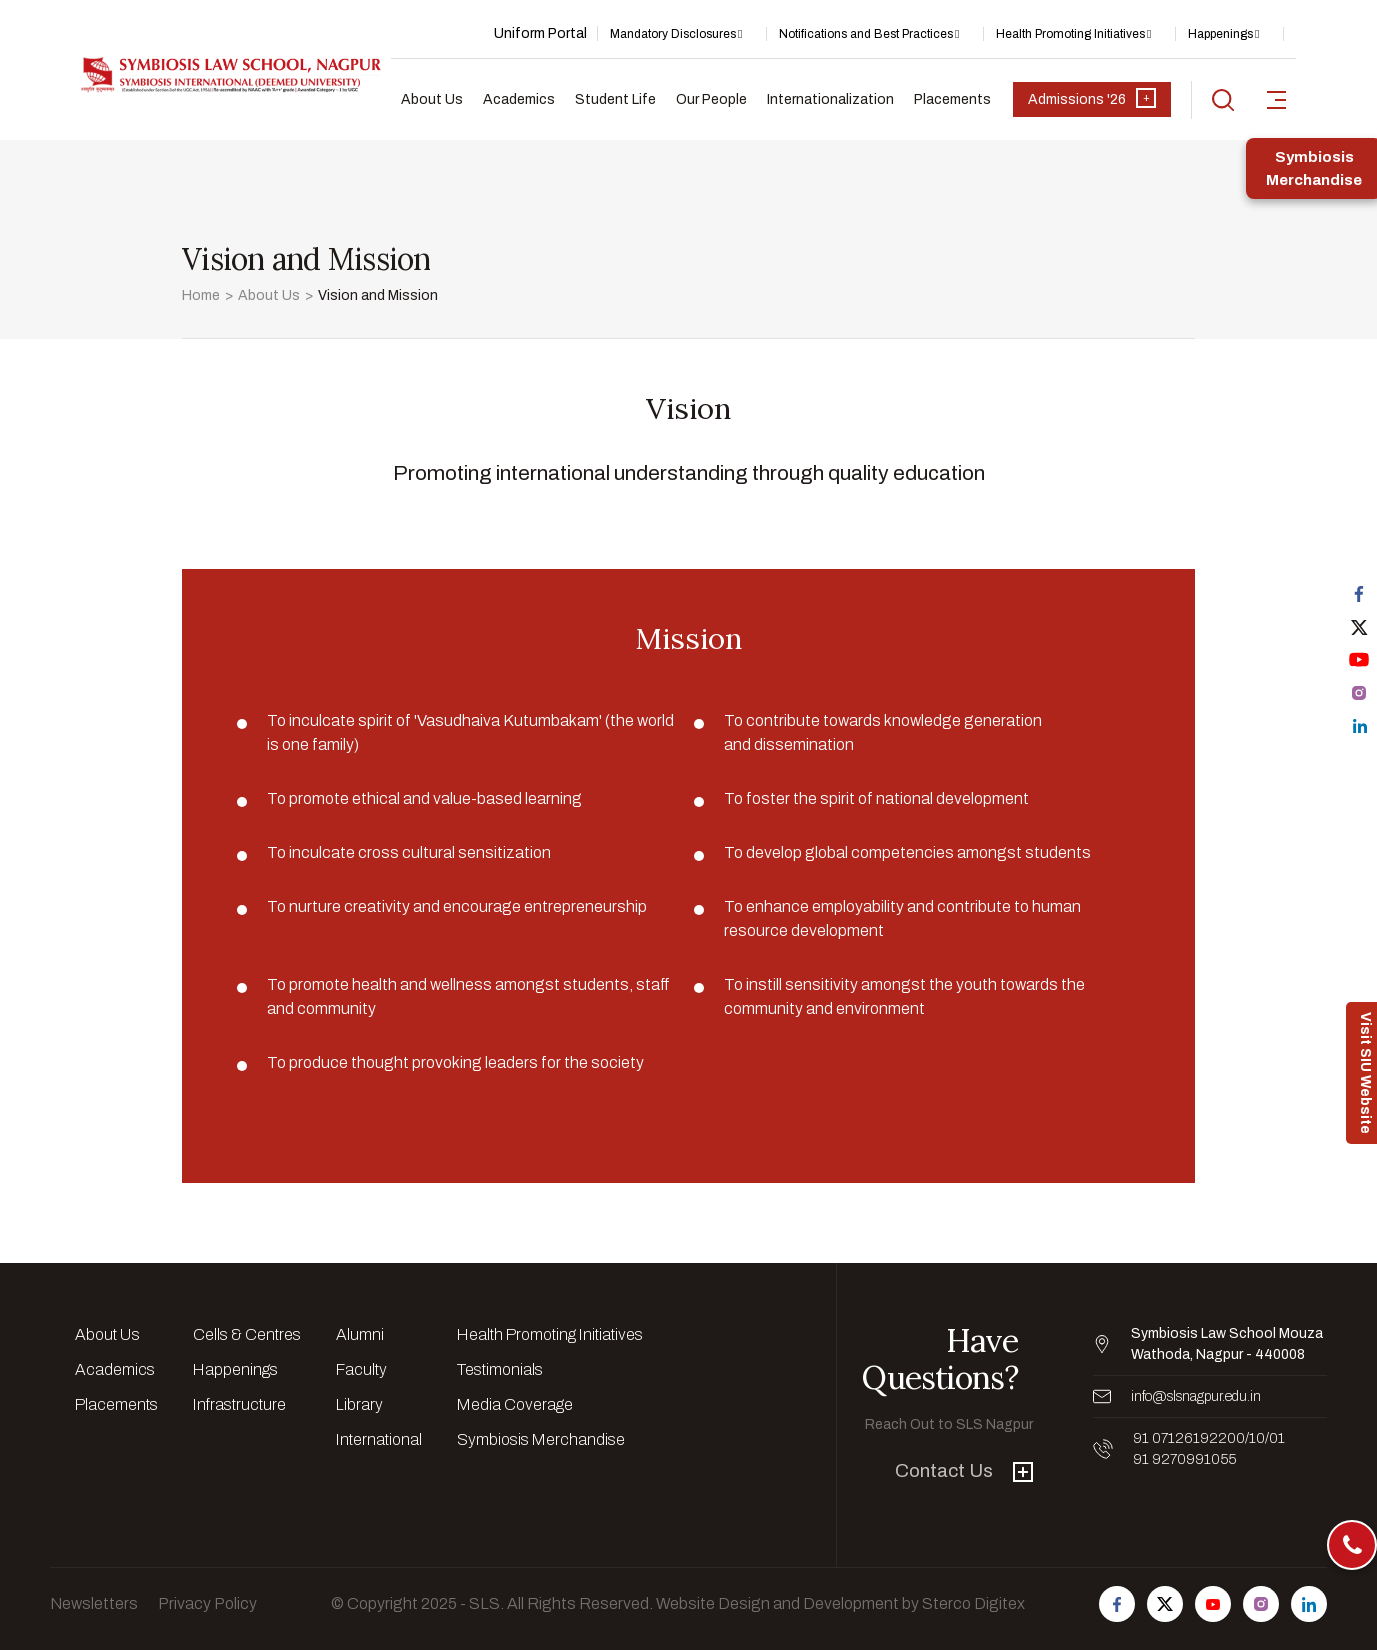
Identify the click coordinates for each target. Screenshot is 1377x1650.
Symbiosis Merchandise (541, 1439)
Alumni (360, 1334)
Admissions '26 (1092, 98)
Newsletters (94, 1603)
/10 (1255, 1438)
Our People (711, 99)
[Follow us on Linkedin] (1309, 1604)
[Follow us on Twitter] (1165, 1604)
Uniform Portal (540, 33)
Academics (519, 99)
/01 (1275, 1438)
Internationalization (830, 99)
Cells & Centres (247, 1334)
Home (201, 295)
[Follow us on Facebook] (1117, 1604)
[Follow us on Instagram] (1261, 1604)
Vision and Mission (378, 295)
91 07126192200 (1189, 1438)
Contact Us (964, 1470)
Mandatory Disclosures (673, 34)
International (379, 1439)
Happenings (1220, 34)
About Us (432, 99)
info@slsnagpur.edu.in (1196, 1396)
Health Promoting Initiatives (1070, 34)
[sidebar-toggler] (1276, 100)
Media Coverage (515, 1404)
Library (359, 1404)
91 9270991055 (1184, 1459)
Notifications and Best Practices (866, 34)
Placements (952, 99)
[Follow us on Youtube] (1213, 1604)
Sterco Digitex (973, 1603)
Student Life (615, 99)
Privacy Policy (207, 1603)
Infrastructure (239, 1404)
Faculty (361, 1369)
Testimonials (500, 1369)
